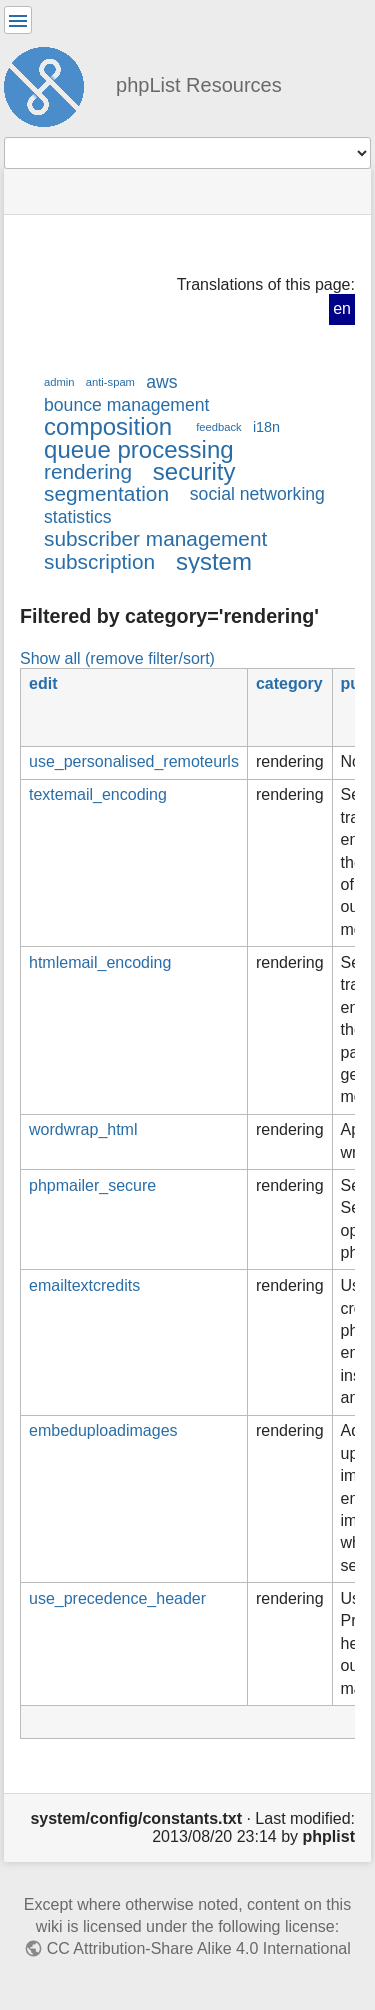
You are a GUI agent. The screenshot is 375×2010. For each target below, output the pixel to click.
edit (43, 683)
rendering (88, 471)
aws (161, 382)
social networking (257, 494)
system (214, 561)
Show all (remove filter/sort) (117, 658)
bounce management (126, 405)
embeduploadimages (103, 1430)
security (194, 471)
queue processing (139, 449)
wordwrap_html (83, 1129)
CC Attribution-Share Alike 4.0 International (199, 1948)
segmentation (106, 493)
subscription (99, 561)
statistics (78, 517)
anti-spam (110, 382)
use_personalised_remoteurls (134, 761)
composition (108, 426)
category (289, 683)
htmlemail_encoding (100, 962)
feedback (218, 427)
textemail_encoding (98, 794)
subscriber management (155, 538)
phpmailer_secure (92, 1185)
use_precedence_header (117, 1598)
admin (59, 382)
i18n (266, 427)
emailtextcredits (84, 1285)
